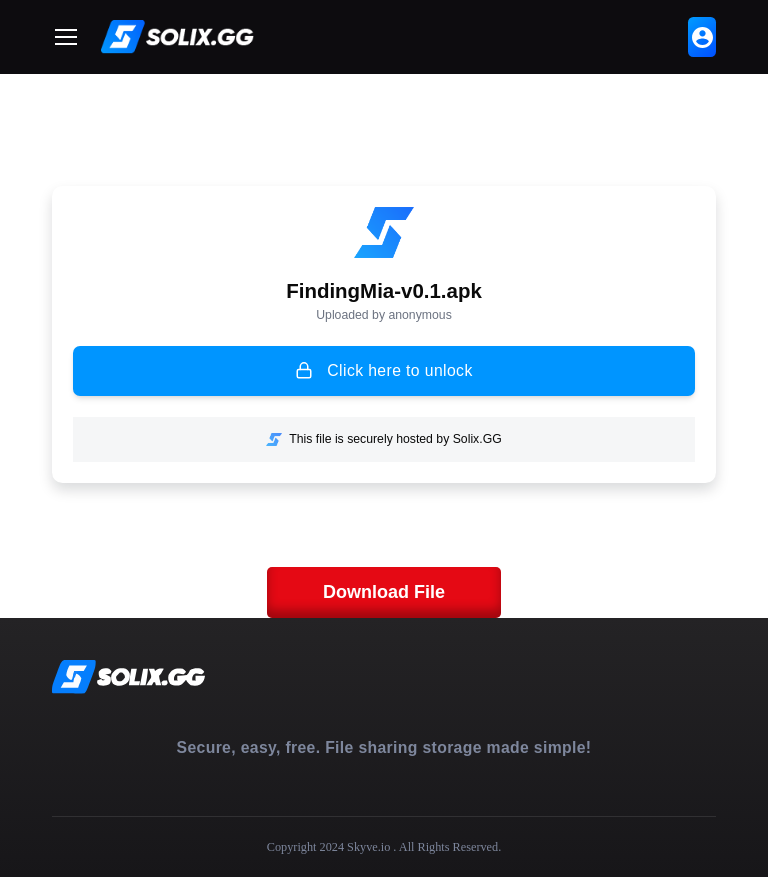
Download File (384, 592)
